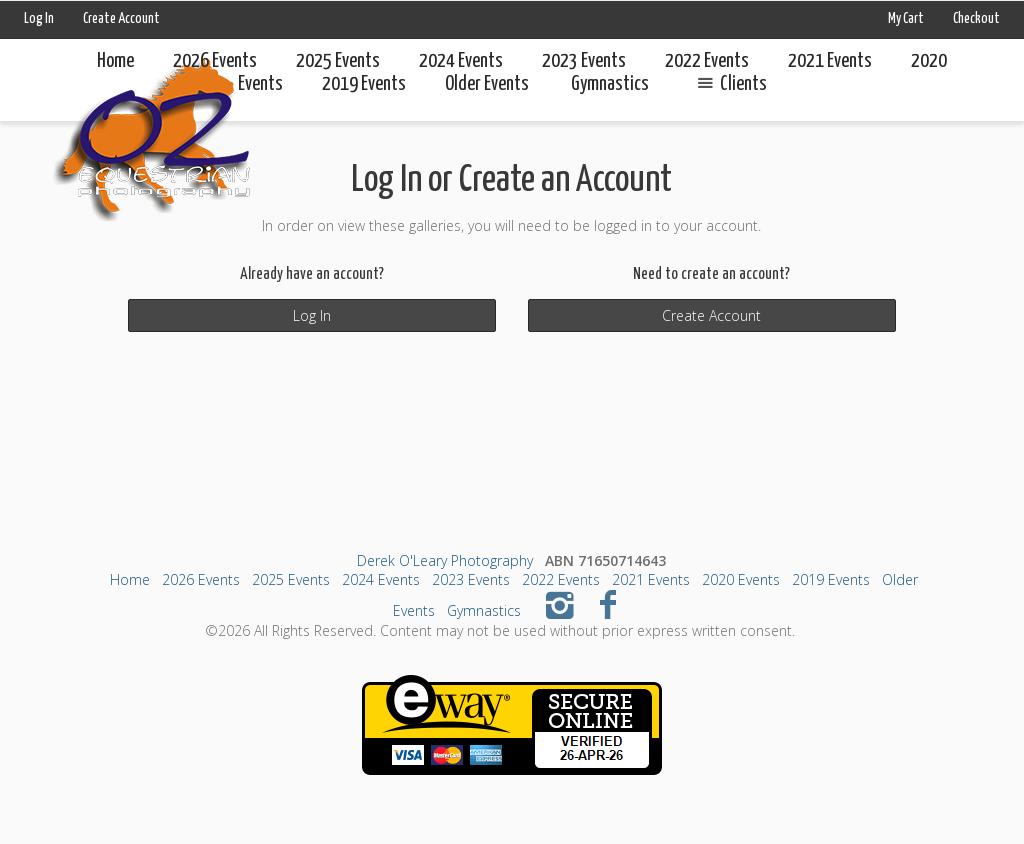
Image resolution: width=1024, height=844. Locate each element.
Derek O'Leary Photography (445, 560)
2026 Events (215, 61)
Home (115, 61)
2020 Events (741, 579)
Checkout (976, 19)
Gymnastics (484, 610)
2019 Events (831, 579)
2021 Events (830, 61)
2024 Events (461, 61)
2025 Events (338, 61)
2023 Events (584, 61)
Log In (39, 19)
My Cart (907, 19)
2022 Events (707, 61)
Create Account (121, 19)
